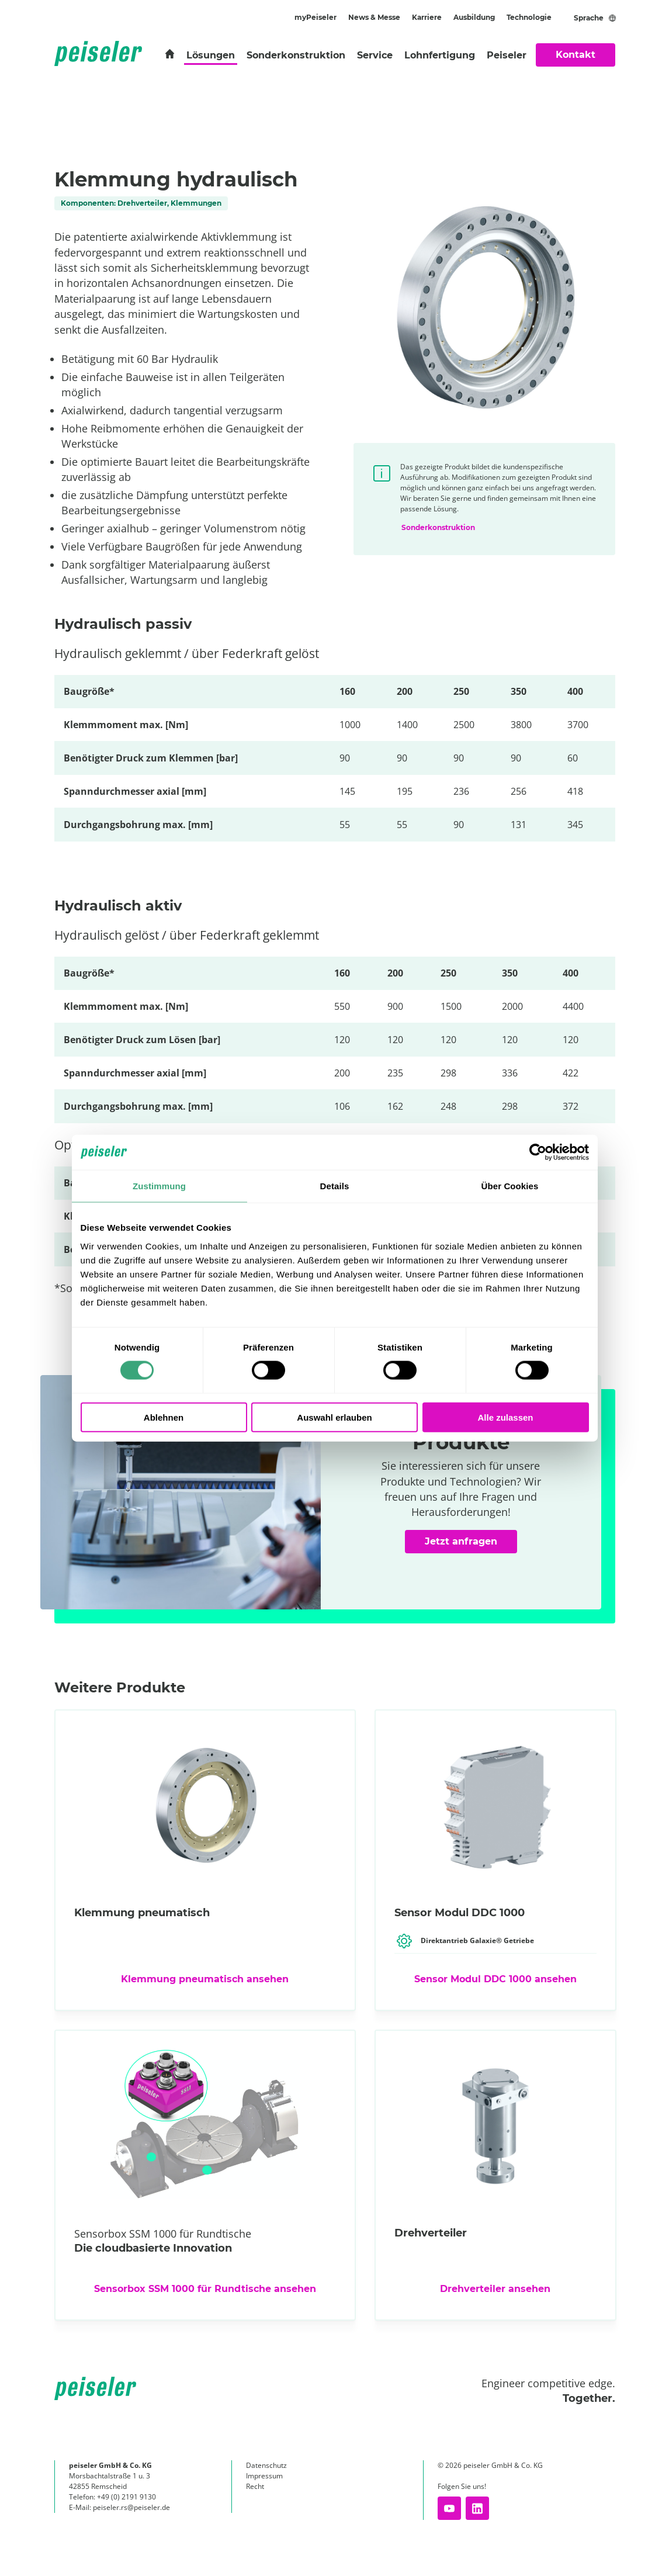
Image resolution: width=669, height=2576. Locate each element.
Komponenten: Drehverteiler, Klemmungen (141, 203)
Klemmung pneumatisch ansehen (205, 1979)
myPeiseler (315, 17)
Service (375, 55)
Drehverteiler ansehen (495, 2288)
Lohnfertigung (439, 55)
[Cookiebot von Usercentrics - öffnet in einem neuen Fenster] (538, 1152)
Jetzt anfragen (471, 1546)
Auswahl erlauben (334, 1417)
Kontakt (575, 54)
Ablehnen (163, 1417)
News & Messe (374, 17)
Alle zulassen (505, 1417)
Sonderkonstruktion (296, 55)
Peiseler (506, 55)
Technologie (529, 17)
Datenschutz (266, 2465)
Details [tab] (334, 1186)
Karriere (427, 17)
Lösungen (210, 55)
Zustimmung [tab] (159, 1186)
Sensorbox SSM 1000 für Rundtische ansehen (205, 2288)
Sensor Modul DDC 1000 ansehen (495, 1979)
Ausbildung (474, 17)
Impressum (264, 2476)
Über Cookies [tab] (510, 1186)
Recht (255, 2486)
